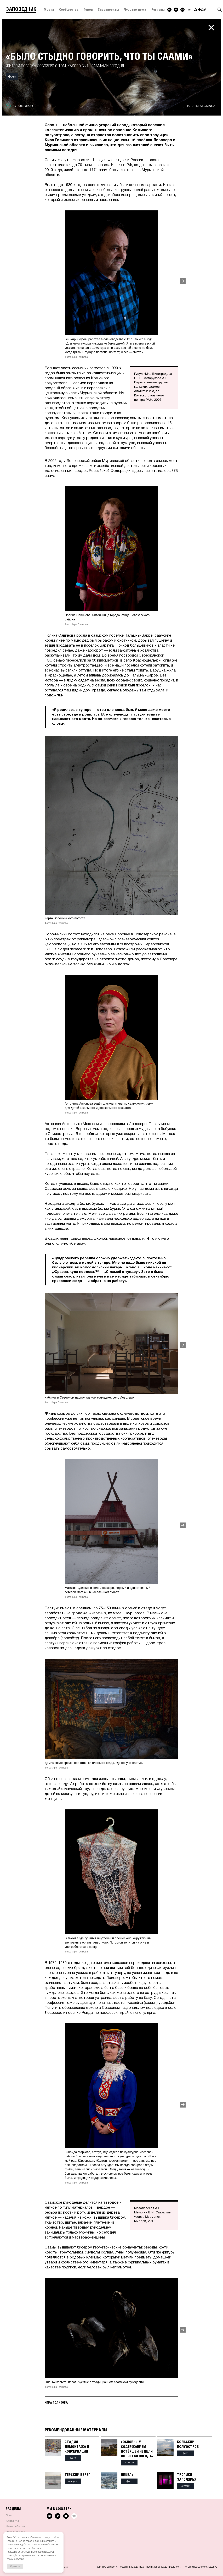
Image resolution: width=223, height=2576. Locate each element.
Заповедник (21, 9)
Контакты (12, 2521)
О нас (9, 2515)
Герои (88, 9)
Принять (15, 2566)
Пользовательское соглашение (200, 2567)
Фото (12, 76)
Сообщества (69, 9)
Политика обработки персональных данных (119, 2567)
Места (49, 9)
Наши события (15, 2526)
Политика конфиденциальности (163, 2567)
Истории (129, 2463)
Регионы (158, 9)
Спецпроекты (108, 9)
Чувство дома (135, 9)
